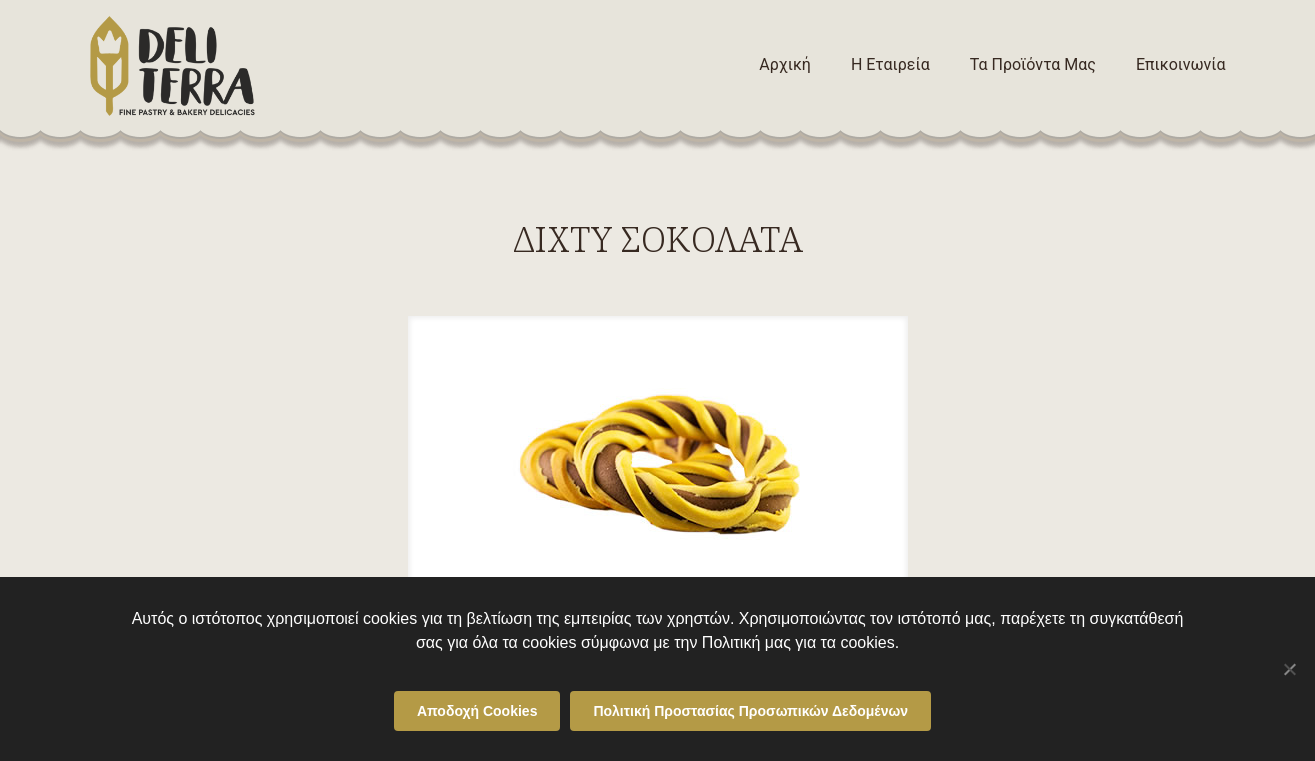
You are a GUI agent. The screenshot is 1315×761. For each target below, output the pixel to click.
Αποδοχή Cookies (477, 711)
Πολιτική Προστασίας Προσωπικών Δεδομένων (750, 711)
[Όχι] (1290, 669)
